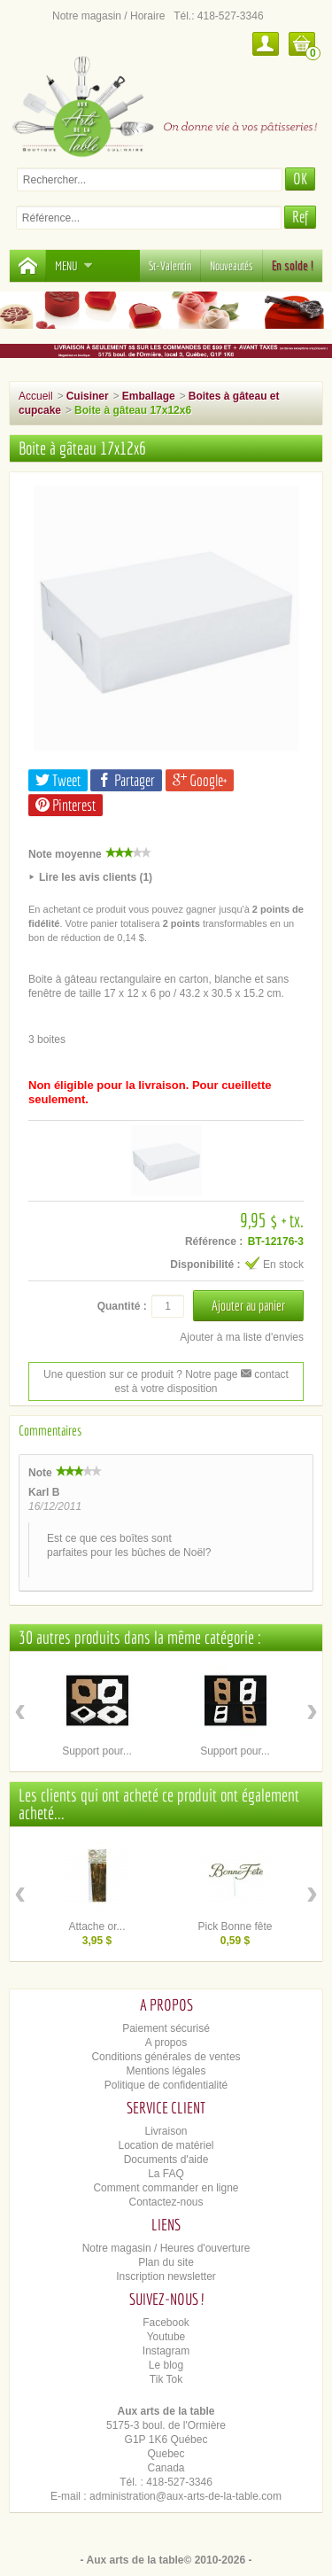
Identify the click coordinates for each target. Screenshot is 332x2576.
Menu (74, 266)
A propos (166, 2042)
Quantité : (122, 1306)
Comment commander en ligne (165, 2188)
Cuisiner (87, 396)
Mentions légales (165, 2071)
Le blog (166, 2365)
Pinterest (65, 805)
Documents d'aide (166, 2159)
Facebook (166, 2322)
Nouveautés (231, 266)
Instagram (166, 2351)
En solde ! (292, 266)
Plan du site (166, 2262)
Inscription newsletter (166, 2276)
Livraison (165, 2131)
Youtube (166, 2337)
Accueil (36, 396)
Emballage (148, 396)
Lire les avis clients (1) (95, 877)
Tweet (58, 780)
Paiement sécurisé (166, 2028)
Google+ (200, 780)
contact (265, 1374)
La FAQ (166, 2173)
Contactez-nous (165, 2202)
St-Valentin (170, 266)
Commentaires (50, 1430)
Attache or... (96, 1926)
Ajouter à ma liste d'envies (242, 1337)
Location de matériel (165, 2145)
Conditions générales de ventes (165, 2057)
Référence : (214, 1241)
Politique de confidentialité (166, 2085)
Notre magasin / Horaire (108, 16)
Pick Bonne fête (234, 1926)
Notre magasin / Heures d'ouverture (166, 2248)
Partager (126, 780)
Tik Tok (166, 2379)
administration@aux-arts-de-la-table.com (185, 2496)
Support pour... (97, 1751)
